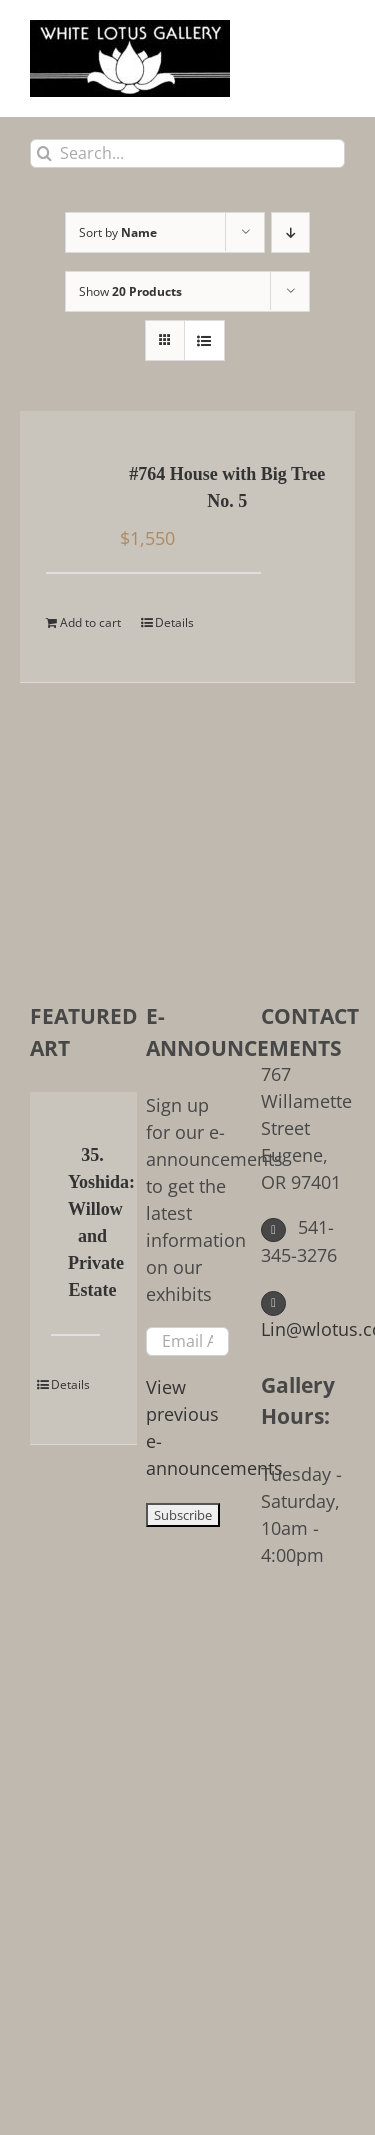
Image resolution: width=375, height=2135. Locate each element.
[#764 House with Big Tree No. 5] (74, 476)
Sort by (118, 232)
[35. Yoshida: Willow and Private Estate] (57, 1157)
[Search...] (187, 153)
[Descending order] (290, 232)
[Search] (44, 153)
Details (174, 622)
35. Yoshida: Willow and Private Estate (92, 1222)
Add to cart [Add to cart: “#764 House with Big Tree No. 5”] (90, 622)
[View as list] (204, 340)
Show (130, 291)
